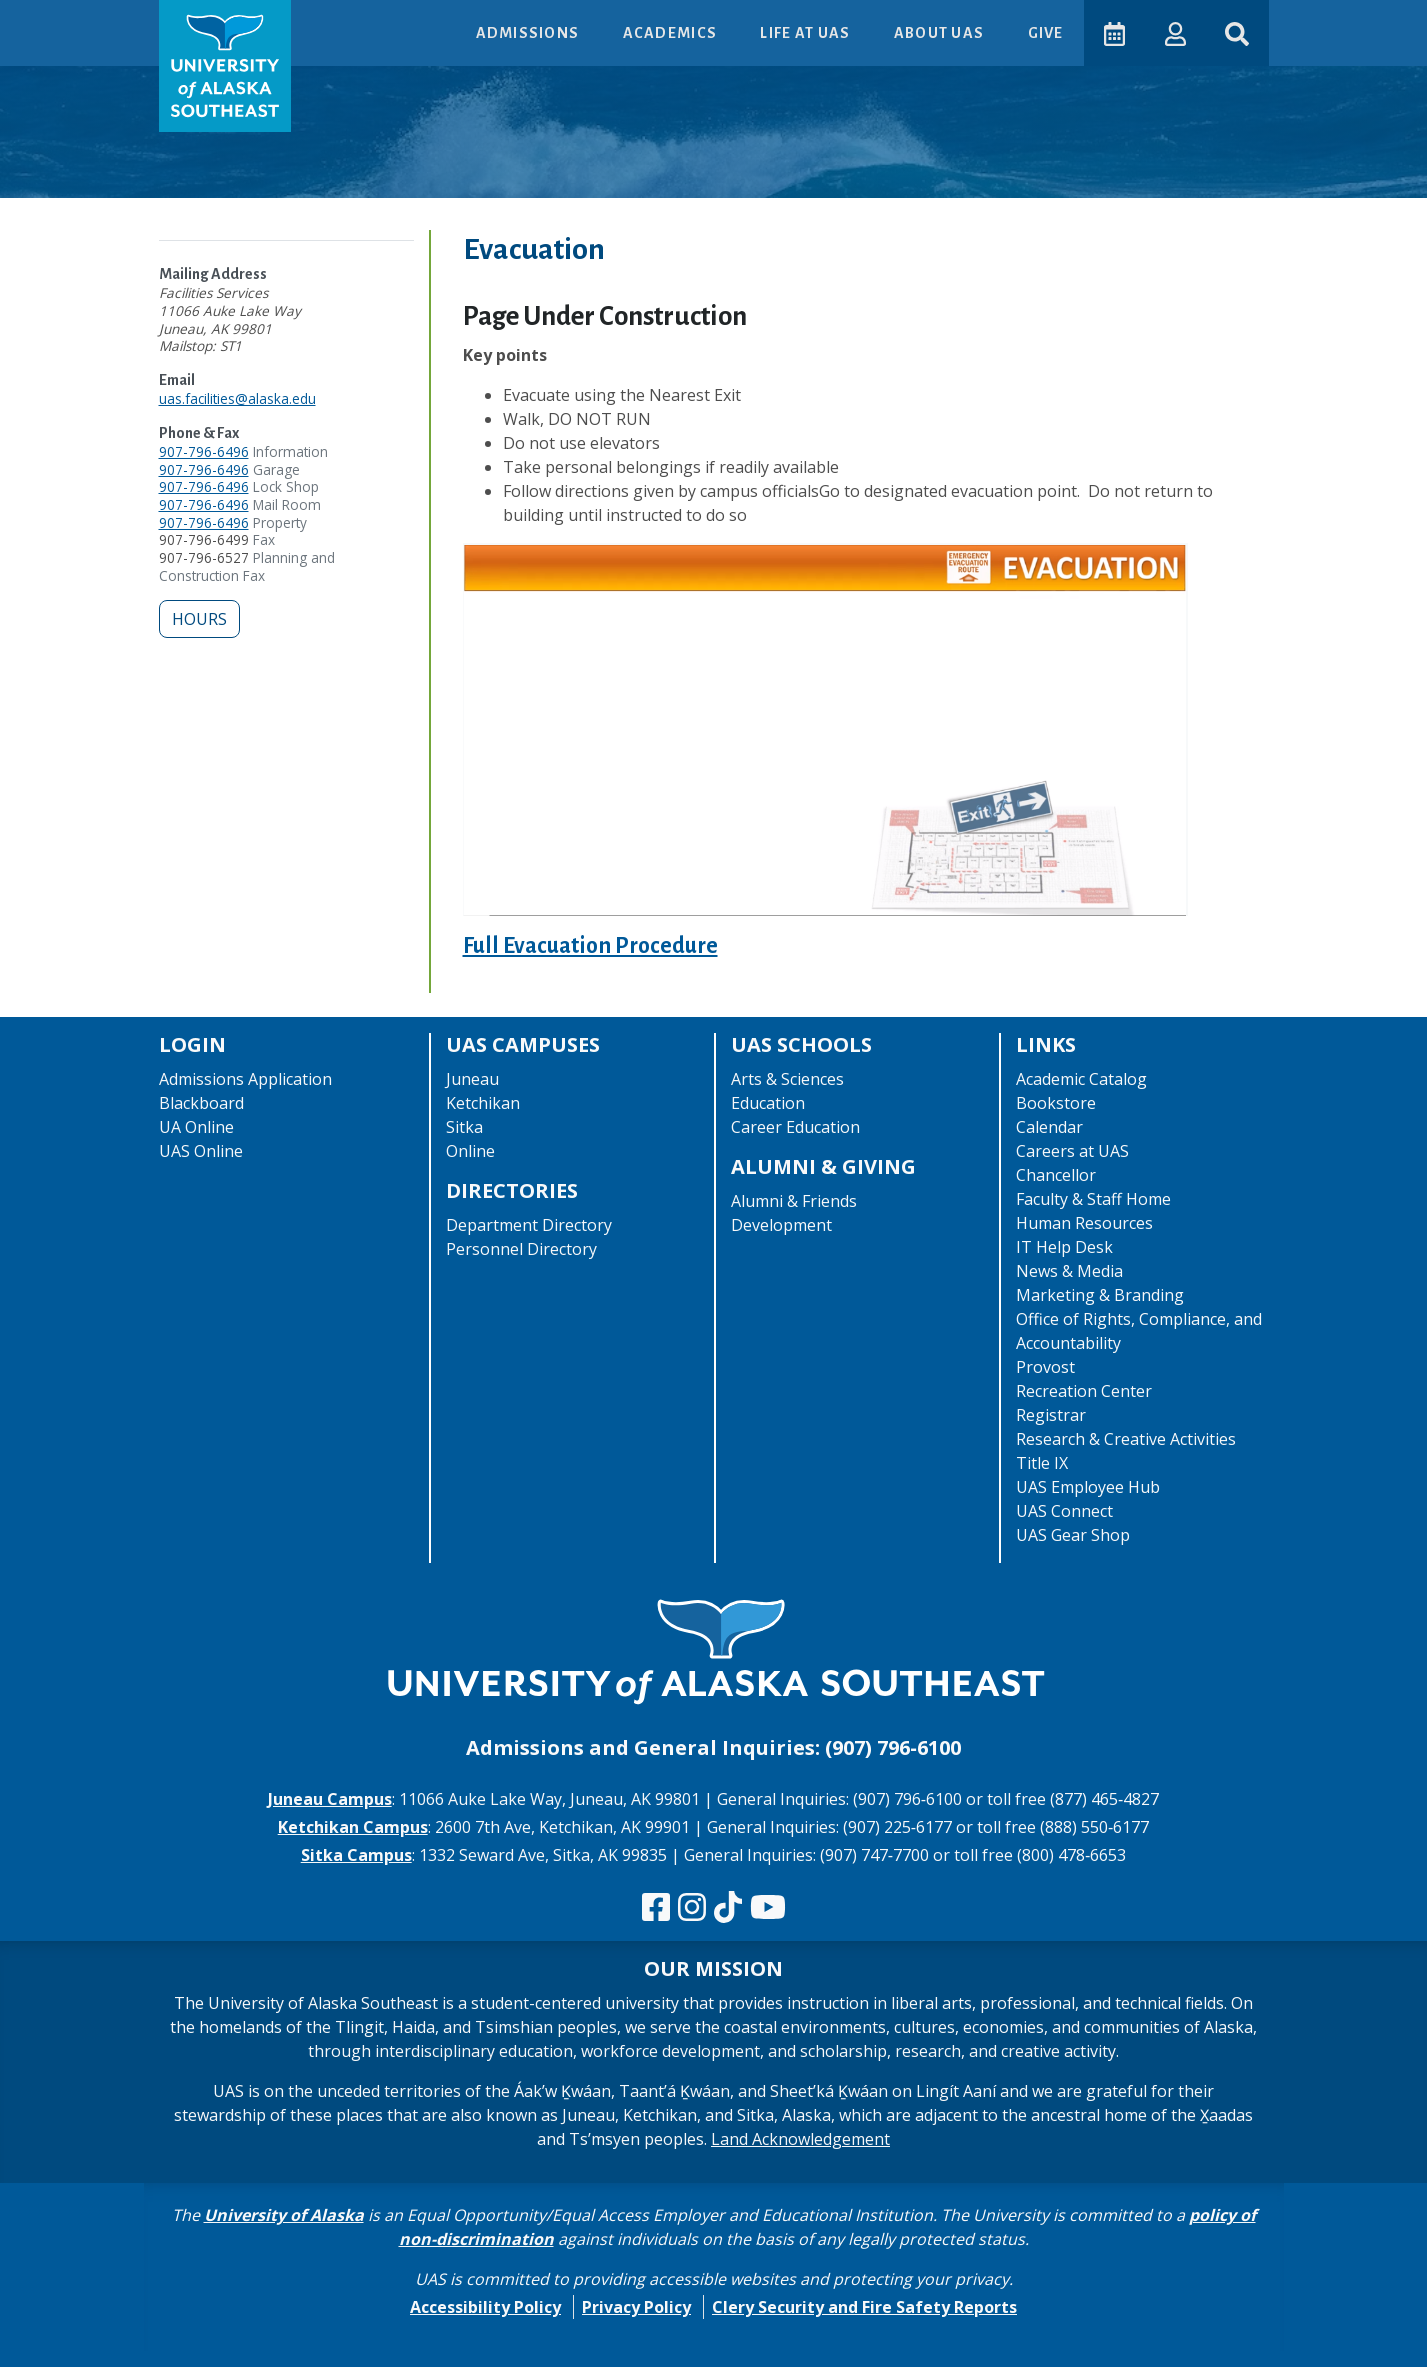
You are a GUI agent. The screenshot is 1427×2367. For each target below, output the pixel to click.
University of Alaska (284, 2215)
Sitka (464, 1127)
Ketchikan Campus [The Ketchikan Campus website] (353, 1827)
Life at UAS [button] (805, 33)
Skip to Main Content (93, 20)
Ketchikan (483, 1103)
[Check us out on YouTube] (768, 1908)
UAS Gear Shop (1073, 1535)
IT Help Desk (1064, 1247)
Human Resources (1084, 1223)
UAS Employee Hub (1088, 1487)
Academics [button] (670, 33)
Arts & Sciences (787, 1079)
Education (768, 1103)
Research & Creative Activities (1126, 1439)
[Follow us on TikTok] (728, 1908)
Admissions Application (245, 1079)
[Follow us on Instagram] (692, 1908)
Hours (199, 619)
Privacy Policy (636, 2307)
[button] (1174, 32)
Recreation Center (1084, 1391)
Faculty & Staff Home (1093, 1199)
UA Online (196, 1127)
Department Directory (529, 1225)
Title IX (1042, 1463)
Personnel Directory (521, 1249)
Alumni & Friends (794, 1201)
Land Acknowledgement (800, 2139)
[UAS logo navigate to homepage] (225, 66)
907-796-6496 (204, 451)
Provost (1045, 1367)
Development (781, 1225)
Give (1044, 33)
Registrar (1051, 1415)
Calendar (1049, 1127)
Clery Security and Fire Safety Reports (864, 2307)
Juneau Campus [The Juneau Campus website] (330, 1799)
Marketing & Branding (1100, 1295)
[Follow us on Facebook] (656, 1908)
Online (470, 1151)
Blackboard (201, 1103)
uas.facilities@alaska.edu (237, 398)
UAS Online (201, 1151)
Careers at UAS (1072, 1151)
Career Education (795, 1127)
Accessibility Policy (485, 2307)
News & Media (1069, 1271)
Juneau (472, 1079)
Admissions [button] (527, 33)
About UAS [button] (940, 33)
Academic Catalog (1081, 1079)
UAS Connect (1064, 1511)
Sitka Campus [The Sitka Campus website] (356, 1855)
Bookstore (1056, 1103)
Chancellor (1056, 1175)
